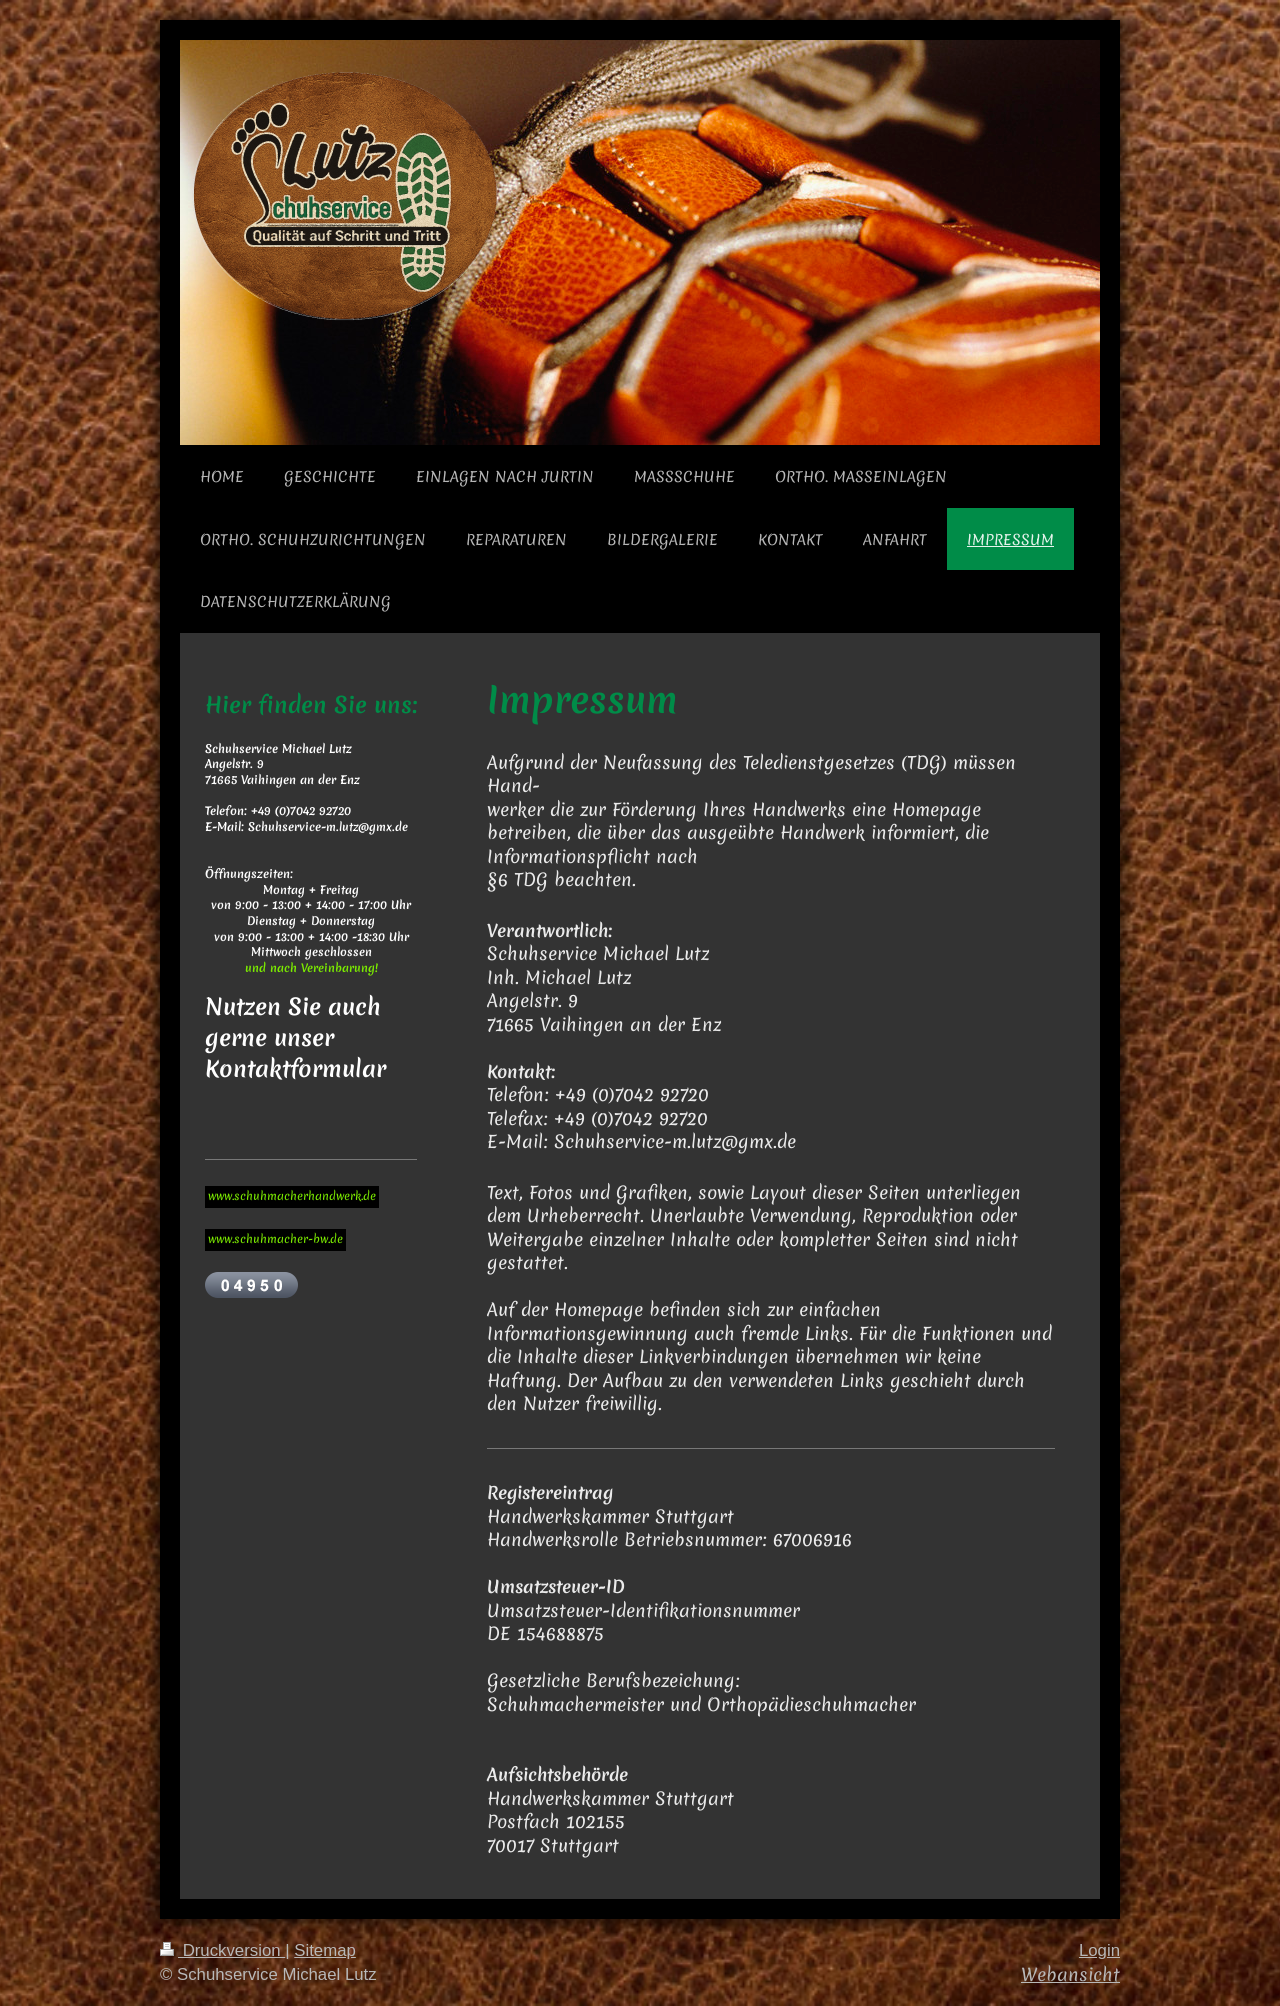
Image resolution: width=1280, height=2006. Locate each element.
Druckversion (222, 1950)
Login (1099, 1950)
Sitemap (325, 1950)
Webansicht (1070, 1974)
